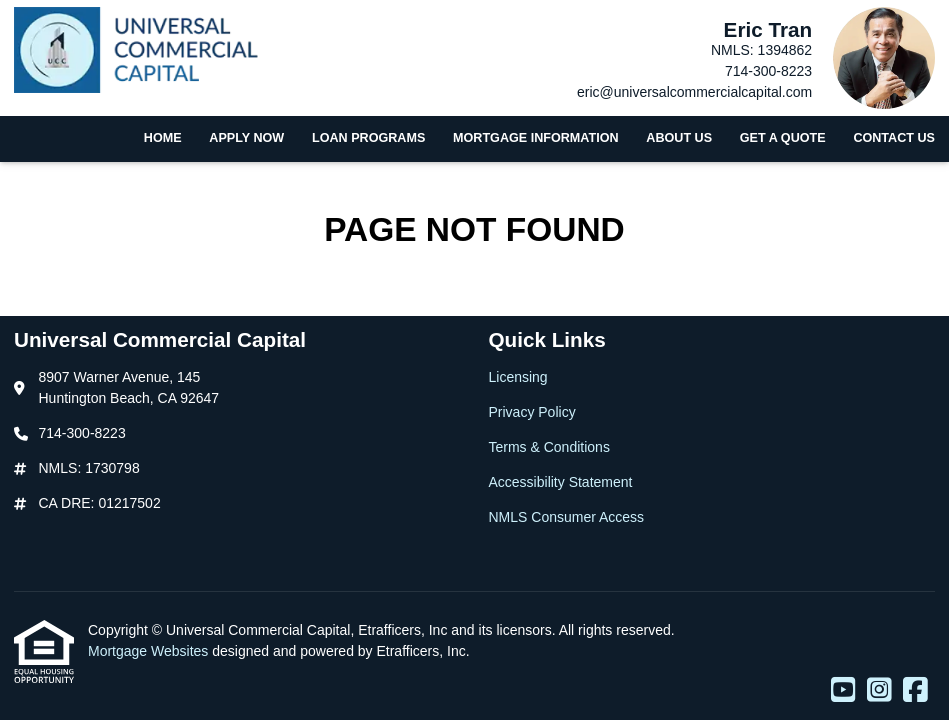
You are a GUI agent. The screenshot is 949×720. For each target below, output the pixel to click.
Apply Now (246, 138)
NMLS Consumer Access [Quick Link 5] (567, 517)
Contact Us (894, 138)
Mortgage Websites (150, 651)
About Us (679, 138)
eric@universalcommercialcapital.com (694, 92)
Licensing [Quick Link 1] (518, 377)
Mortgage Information (536, 138)
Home (163, 138)
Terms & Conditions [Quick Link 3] (549, 447)
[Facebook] (915, 691)
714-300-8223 (768, 71)
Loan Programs (368, 138)
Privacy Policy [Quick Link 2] (532, 412)
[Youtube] (843, 691)
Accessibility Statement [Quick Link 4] (561, 482)
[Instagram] (879, 691)
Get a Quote (783, 138)
